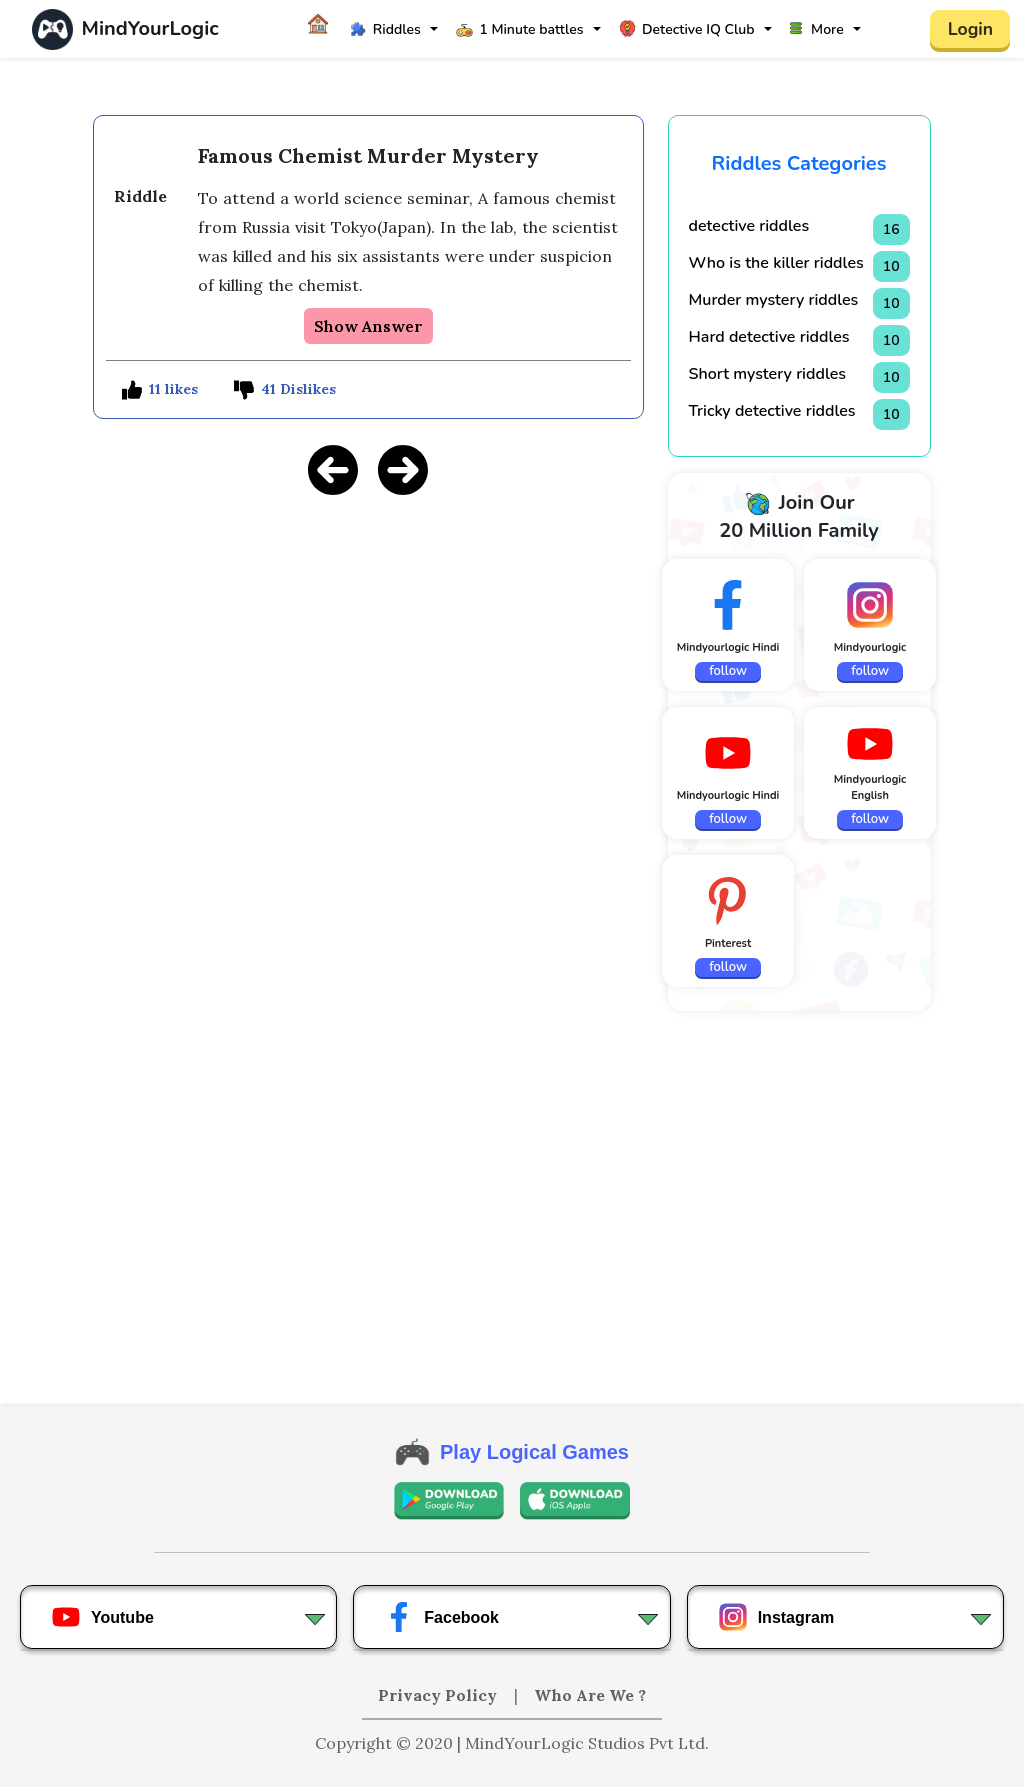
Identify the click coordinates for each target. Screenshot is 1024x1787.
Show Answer (368, 326)
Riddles (385, 29)
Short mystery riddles (768, 374)
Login (970, 29)
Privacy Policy (439, 1695)
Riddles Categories (799, 163)
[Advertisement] (368, 653)
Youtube (102, 1617)
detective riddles (749, 226)
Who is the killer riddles (776, 263)
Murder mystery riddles (774, 300)
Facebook (441, 1617)
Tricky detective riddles (772, 411)
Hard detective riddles (769, 337)
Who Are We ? (590, 1695)
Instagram (776, 1617)
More (817, 29)
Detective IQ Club (686, 29)
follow (728, 671)
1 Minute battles (519, 29)
